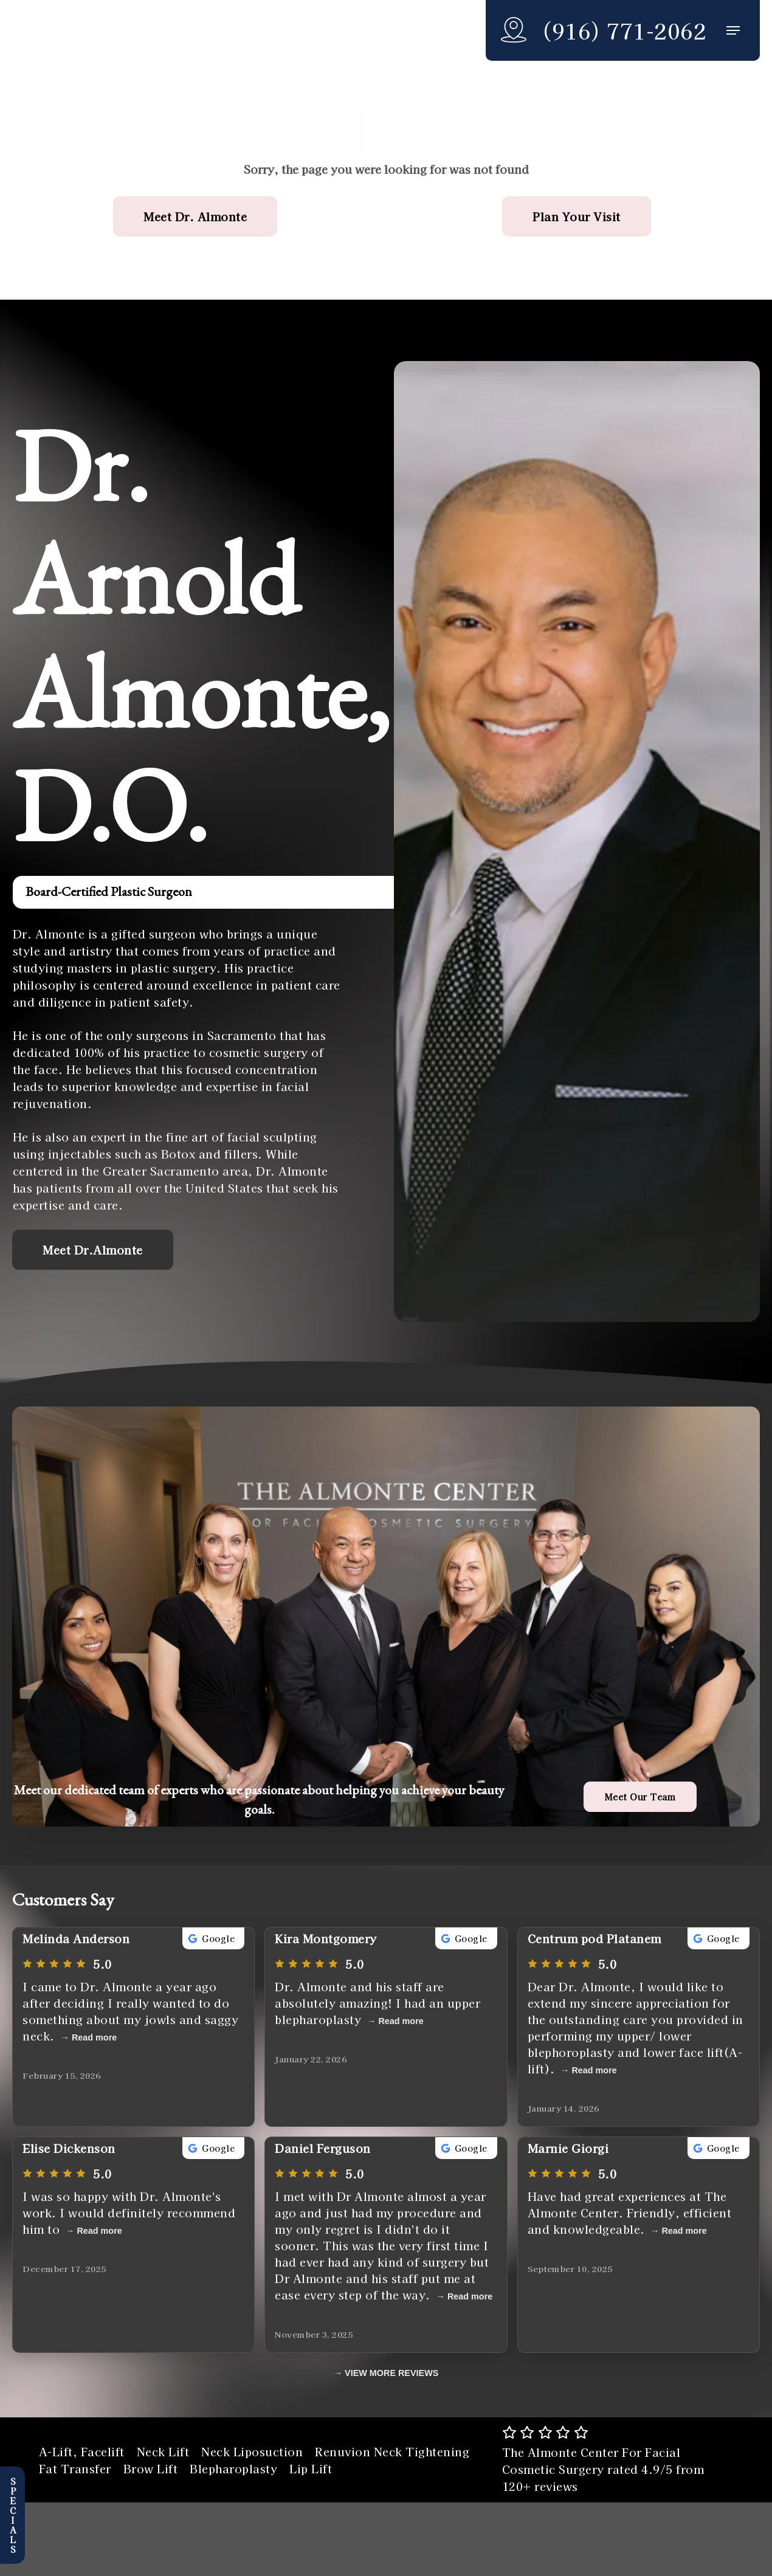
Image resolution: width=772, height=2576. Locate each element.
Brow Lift (150, 2468)
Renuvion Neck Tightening (392, 2451)
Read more (94, 2037)
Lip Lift (310, 2468)
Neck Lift (163, 2451)
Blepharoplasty (233, 2468)
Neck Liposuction (252, 2451)
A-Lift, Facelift (82, 2451)
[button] (733, 30)
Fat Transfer (75, 2468)
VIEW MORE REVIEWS (391, 2373)
